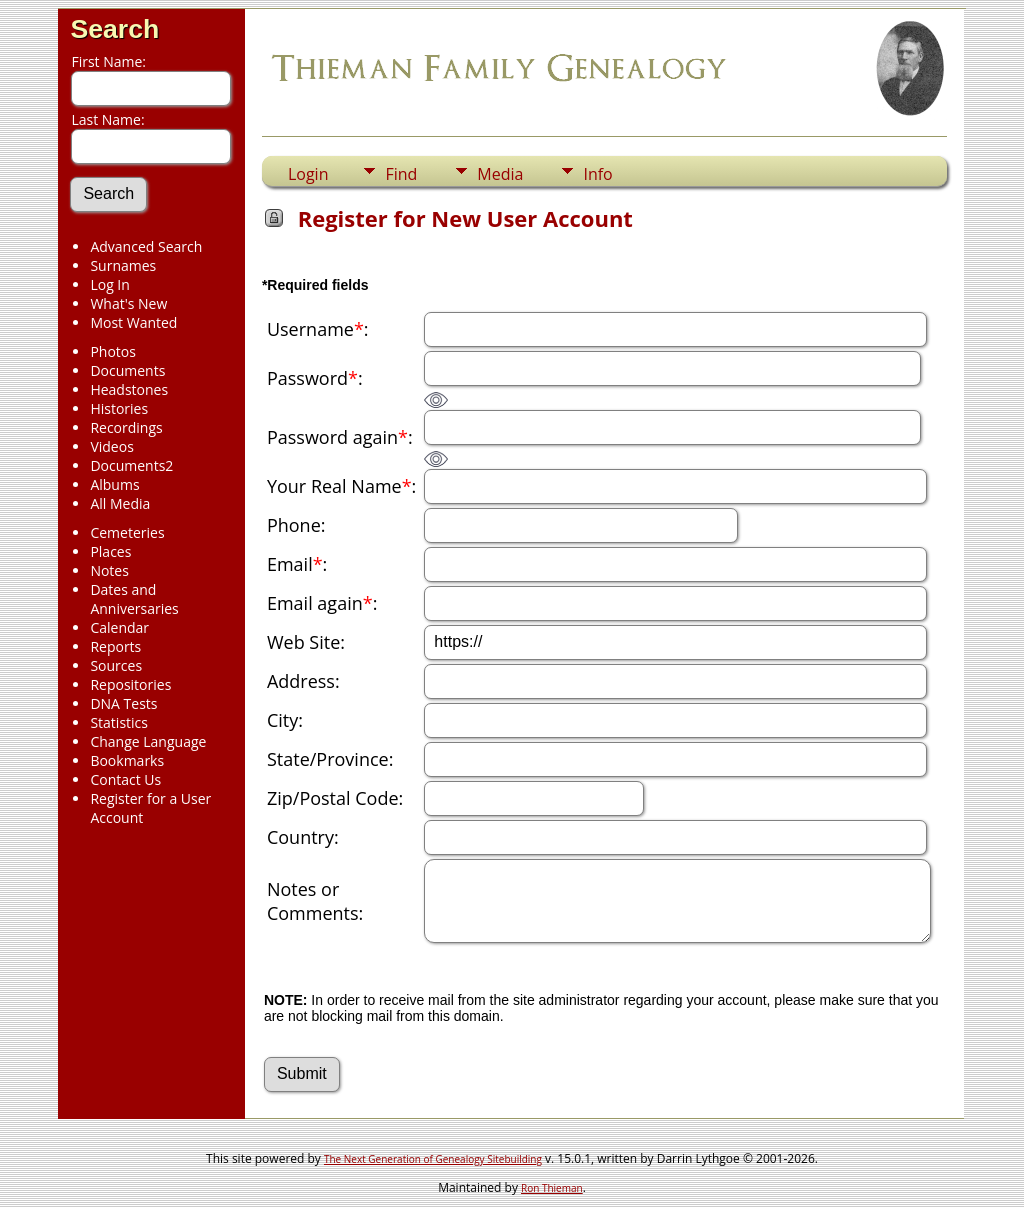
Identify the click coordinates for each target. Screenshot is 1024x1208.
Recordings (126, 427)
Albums (114, 484)
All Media (120, 503)
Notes (109, 570)
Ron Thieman (552, 1188)
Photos (113, 351)
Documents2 (131, 465)
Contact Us (125, 779)
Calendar (119, 627)
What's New (128, 303)
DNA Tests (123, 703)
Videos (111, 446)
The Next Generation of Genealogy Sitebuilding (433, 1159)
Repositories (130, 684)
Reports (115, 646)
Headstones (129, 389)
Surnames (123, 265)
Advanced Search (146, 246)
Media (500, 174)
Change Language (148, 741)
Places (110, 551)
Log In (109, 284)
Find (401, 174)
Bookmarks (127, 760)
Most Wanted (133, 322)
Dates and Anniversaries (134, 599)
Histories (119, 408)
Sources (116, 665)
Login (308, 174)
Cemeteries (127, 532)
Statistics (119, 722)
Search (114, 29)
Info (597, 174)
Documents (127, 370)
